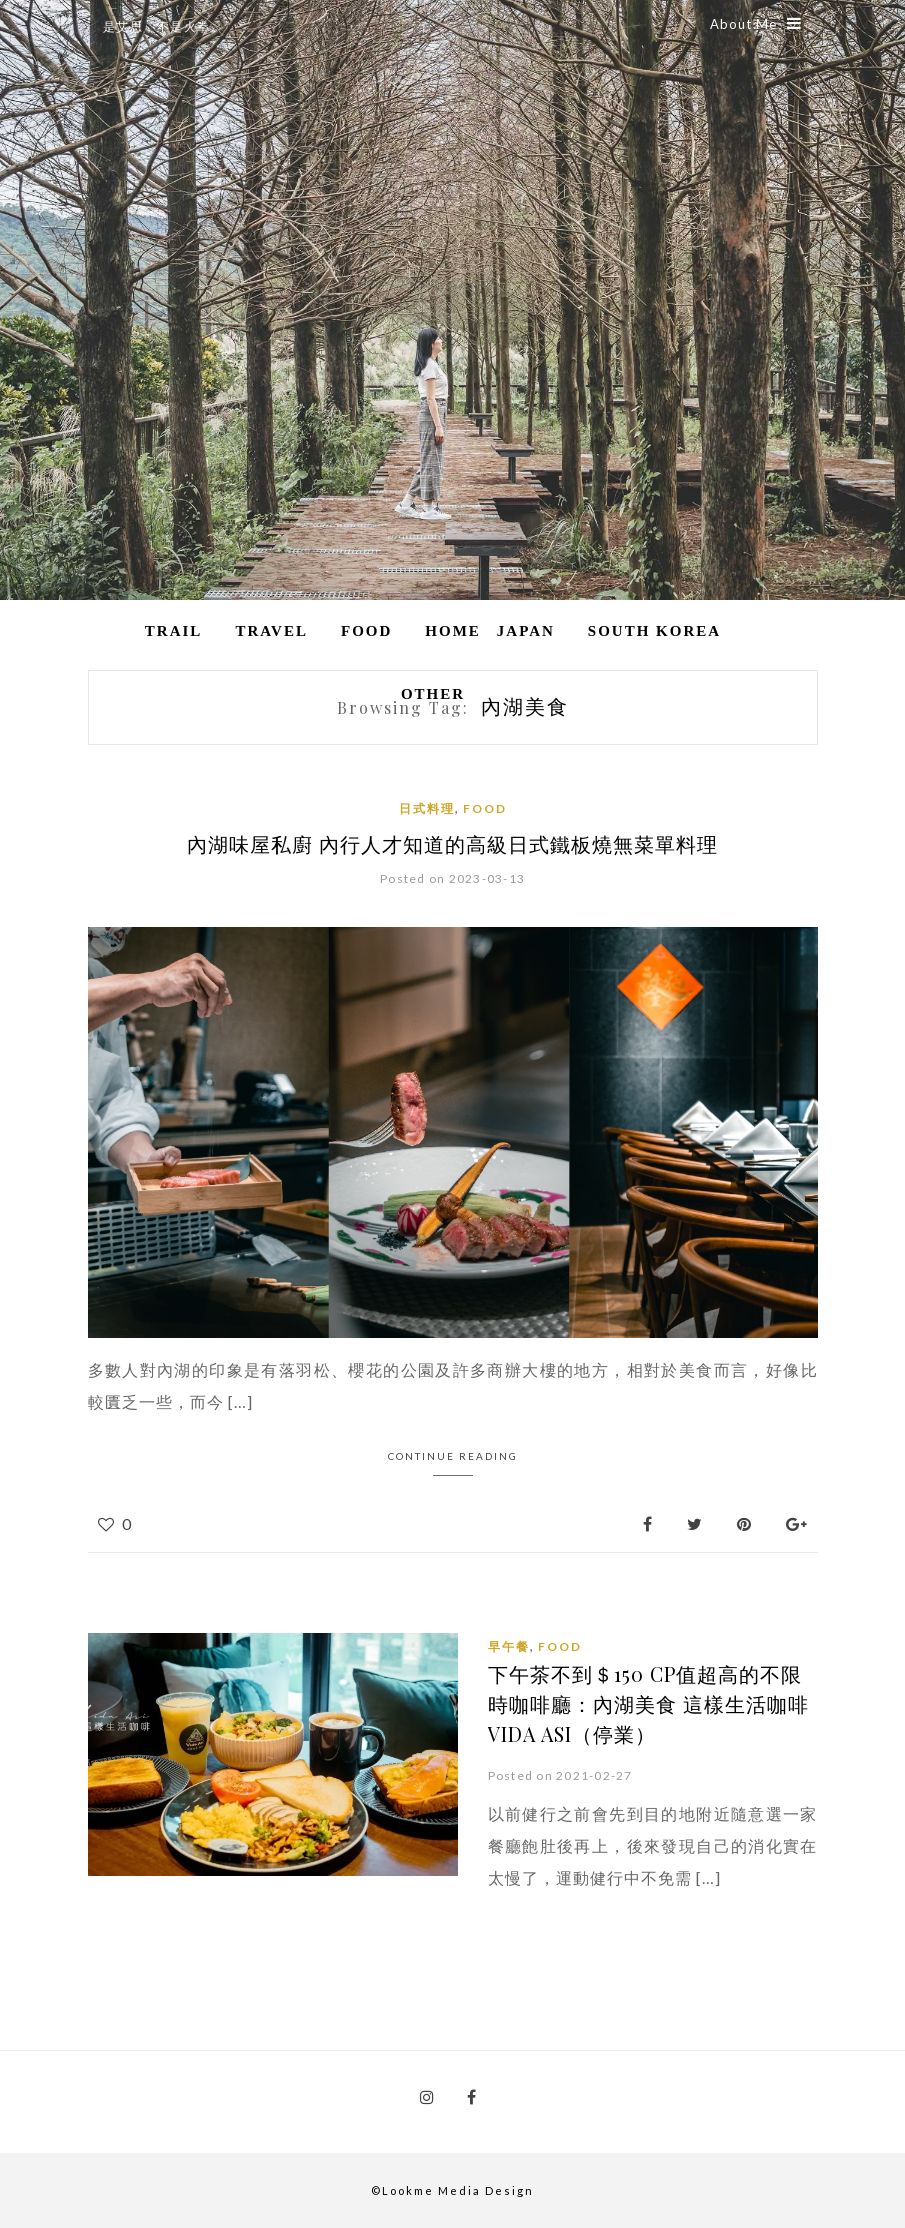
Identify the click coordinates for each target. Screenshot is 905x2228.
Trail (174, 631)
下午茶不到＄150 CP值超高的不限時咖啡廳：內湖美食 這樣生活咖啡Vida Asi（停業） (648, 1702)
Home (453, 631)
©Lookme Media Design (452, 2189)
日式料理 (427, 808)
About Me (756, 24)
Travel (271, 631)
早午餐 (509, 1645)
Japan (526, 631)
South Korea (654, 631)
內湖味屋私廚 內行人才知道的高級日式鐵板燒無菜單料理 (452, 843)
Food (366, 631)
